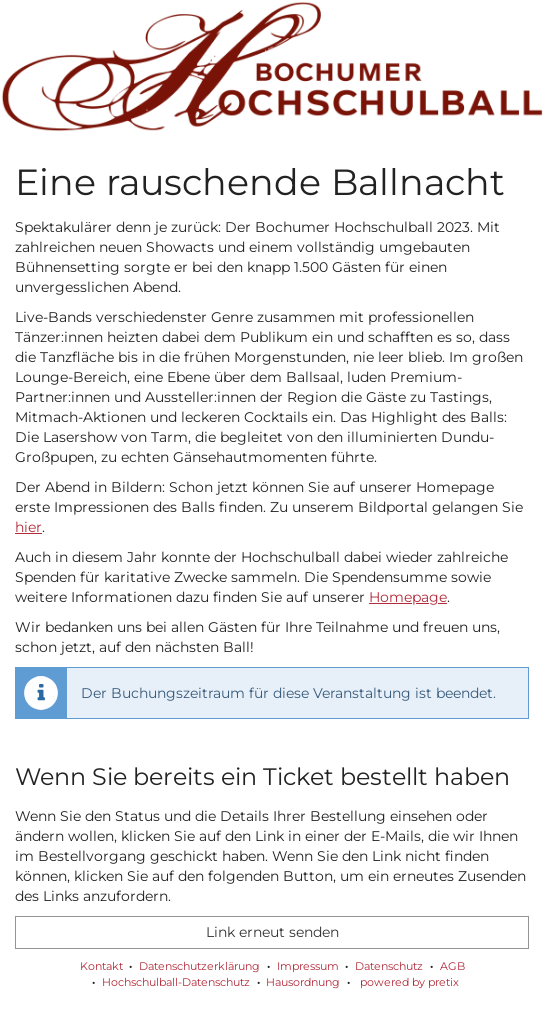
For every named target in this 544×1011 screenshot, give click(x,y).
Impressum (308, 966)
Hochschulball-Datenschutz (176, 982)
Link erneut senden (272, 932)
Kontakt (101, 966)
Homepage (408, 597)
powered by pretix (409, 982)
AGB (452, 966)
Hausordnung (303, 982)
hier (28, 527)
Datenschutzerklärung (199, 966)
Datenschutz (389, 966)
